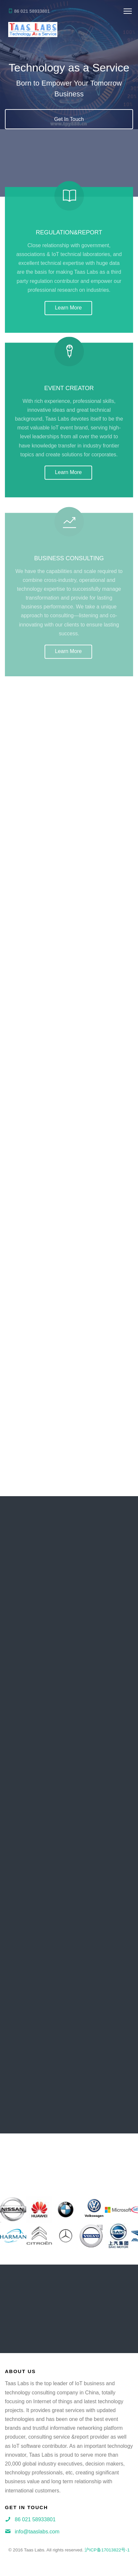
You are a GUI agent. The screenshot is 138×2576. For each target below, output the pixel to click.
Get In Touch (69, 120)
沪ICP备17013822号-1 (107, 2549)
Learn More (68, 311)
